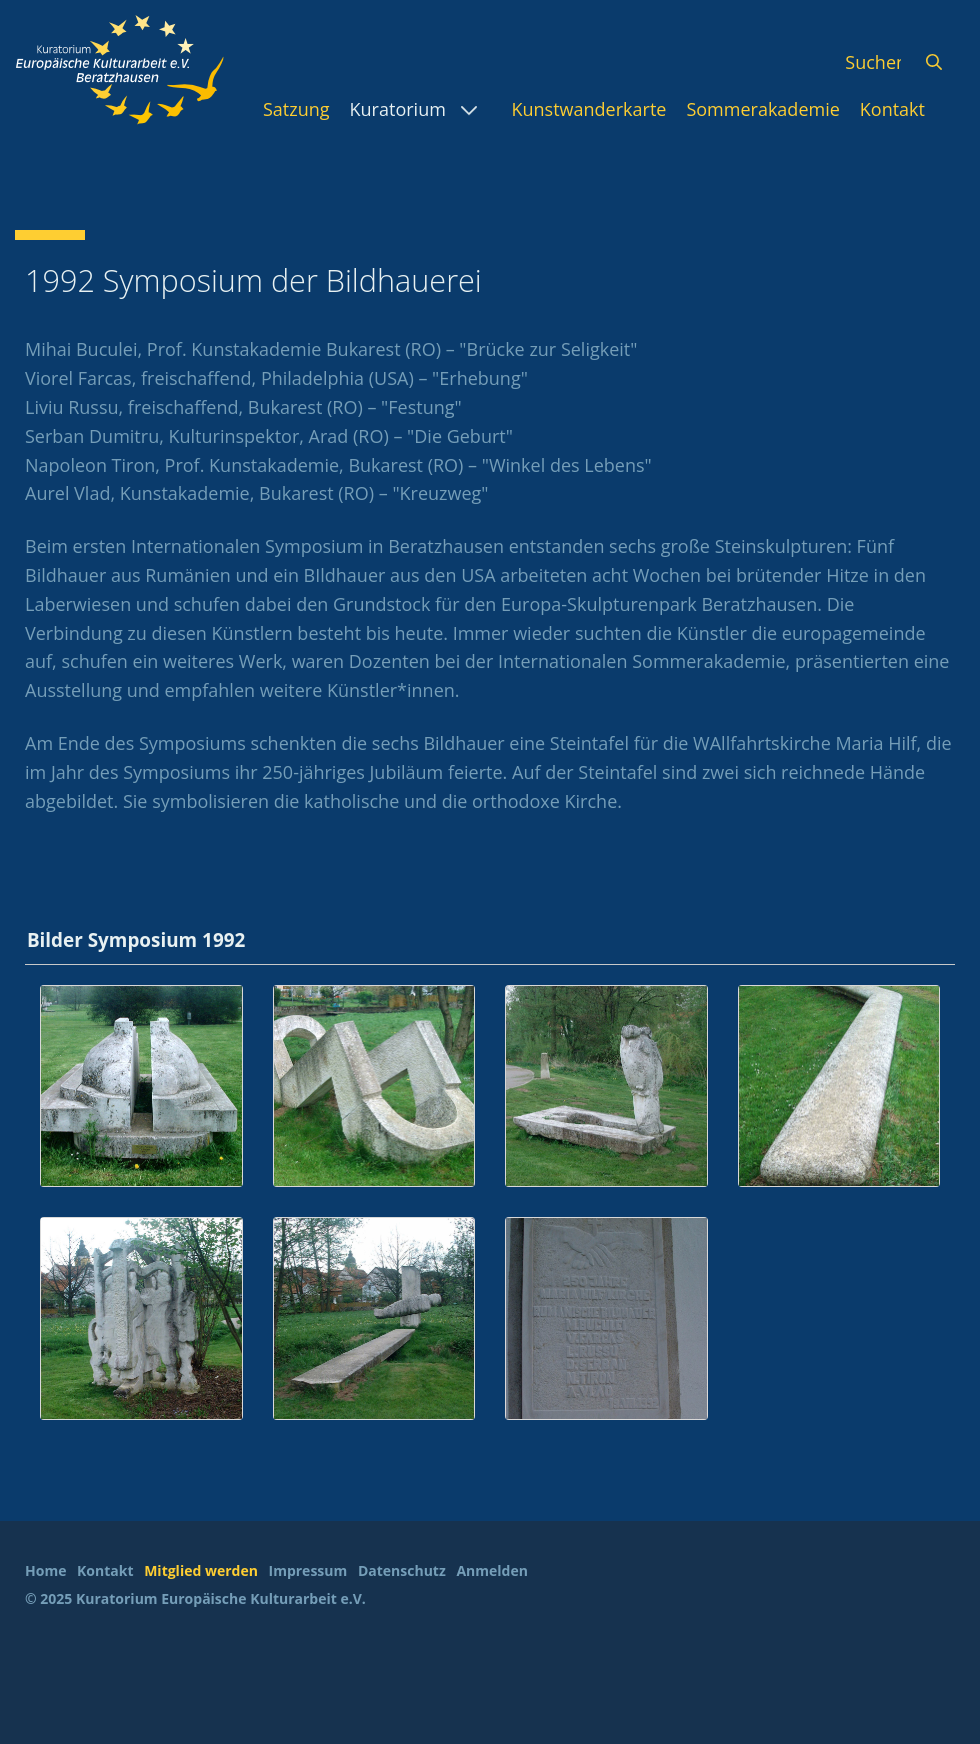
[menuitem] (296, 109)
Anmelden (491, 1570)
